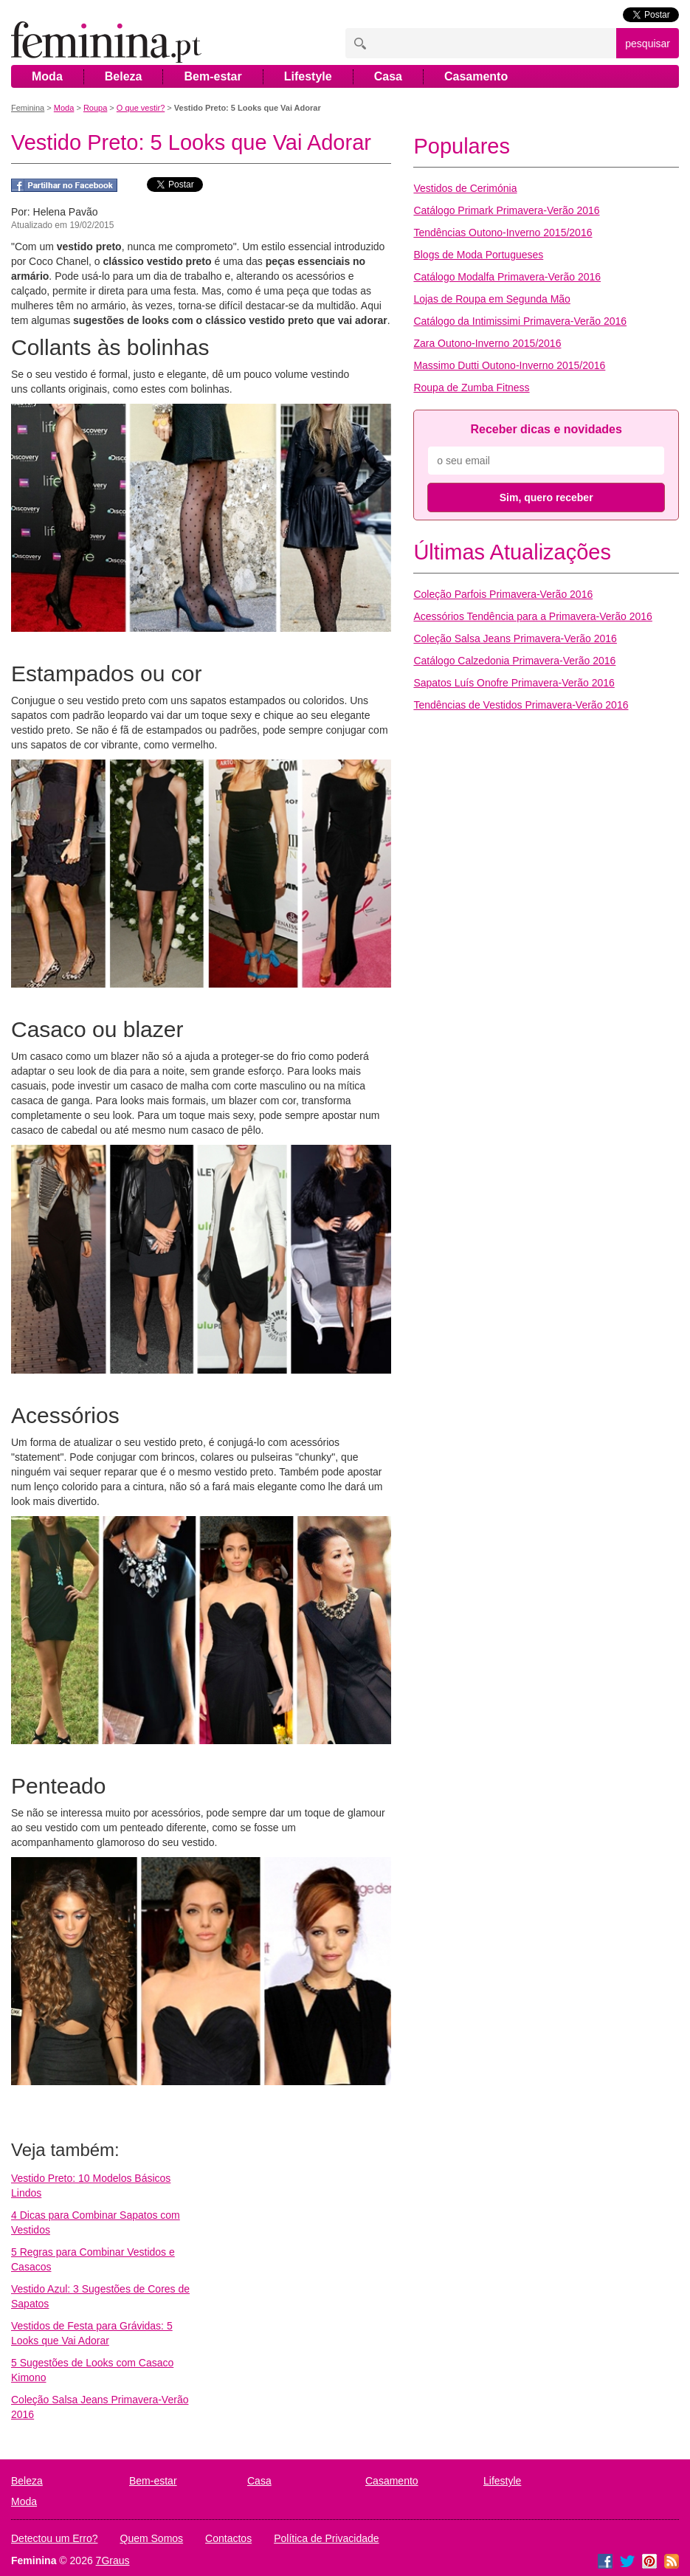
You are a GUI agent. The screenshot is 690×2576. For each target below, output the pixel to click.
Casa (388, 76)
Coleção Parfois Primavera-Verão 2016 (503, 594)
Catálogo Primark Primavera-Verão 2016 (506, 210)
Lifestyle (308, 76)
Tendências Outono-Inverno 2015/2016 (502, 232)
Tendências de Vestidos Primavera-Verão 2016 (520, 705)
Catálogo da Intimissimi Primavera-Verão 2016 (520, 321)
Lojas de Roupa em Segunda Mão (491, 299)
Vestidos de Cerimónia (465, 188)
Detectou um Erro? (54, 2538)
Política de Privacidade (326, 2538)
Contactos (228, 2538)
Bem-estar (212, 76)
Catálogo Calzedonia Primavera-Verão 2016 (514, 661)
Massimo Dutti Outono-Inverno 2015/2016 (509, 365)
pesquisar (647, 43)
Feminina (27, 107)
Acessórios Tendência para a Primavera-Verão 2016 (532, 616)
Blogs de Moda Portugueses (478, 255)
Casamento (476, 76)
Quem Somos (152, 2538)
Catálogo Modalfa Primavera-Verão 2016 (507, 277)
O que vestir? (141, 107)
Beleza (123, 76)
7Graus (113, 2560)
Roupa (95, 107)
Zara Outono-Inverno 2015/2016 (487, 343)
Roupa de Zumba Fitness (471, 387)
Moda (47, 76)
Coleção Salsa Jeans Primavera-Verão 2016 (515, 638)
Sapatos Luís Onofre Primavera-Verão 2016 (513, 683)
